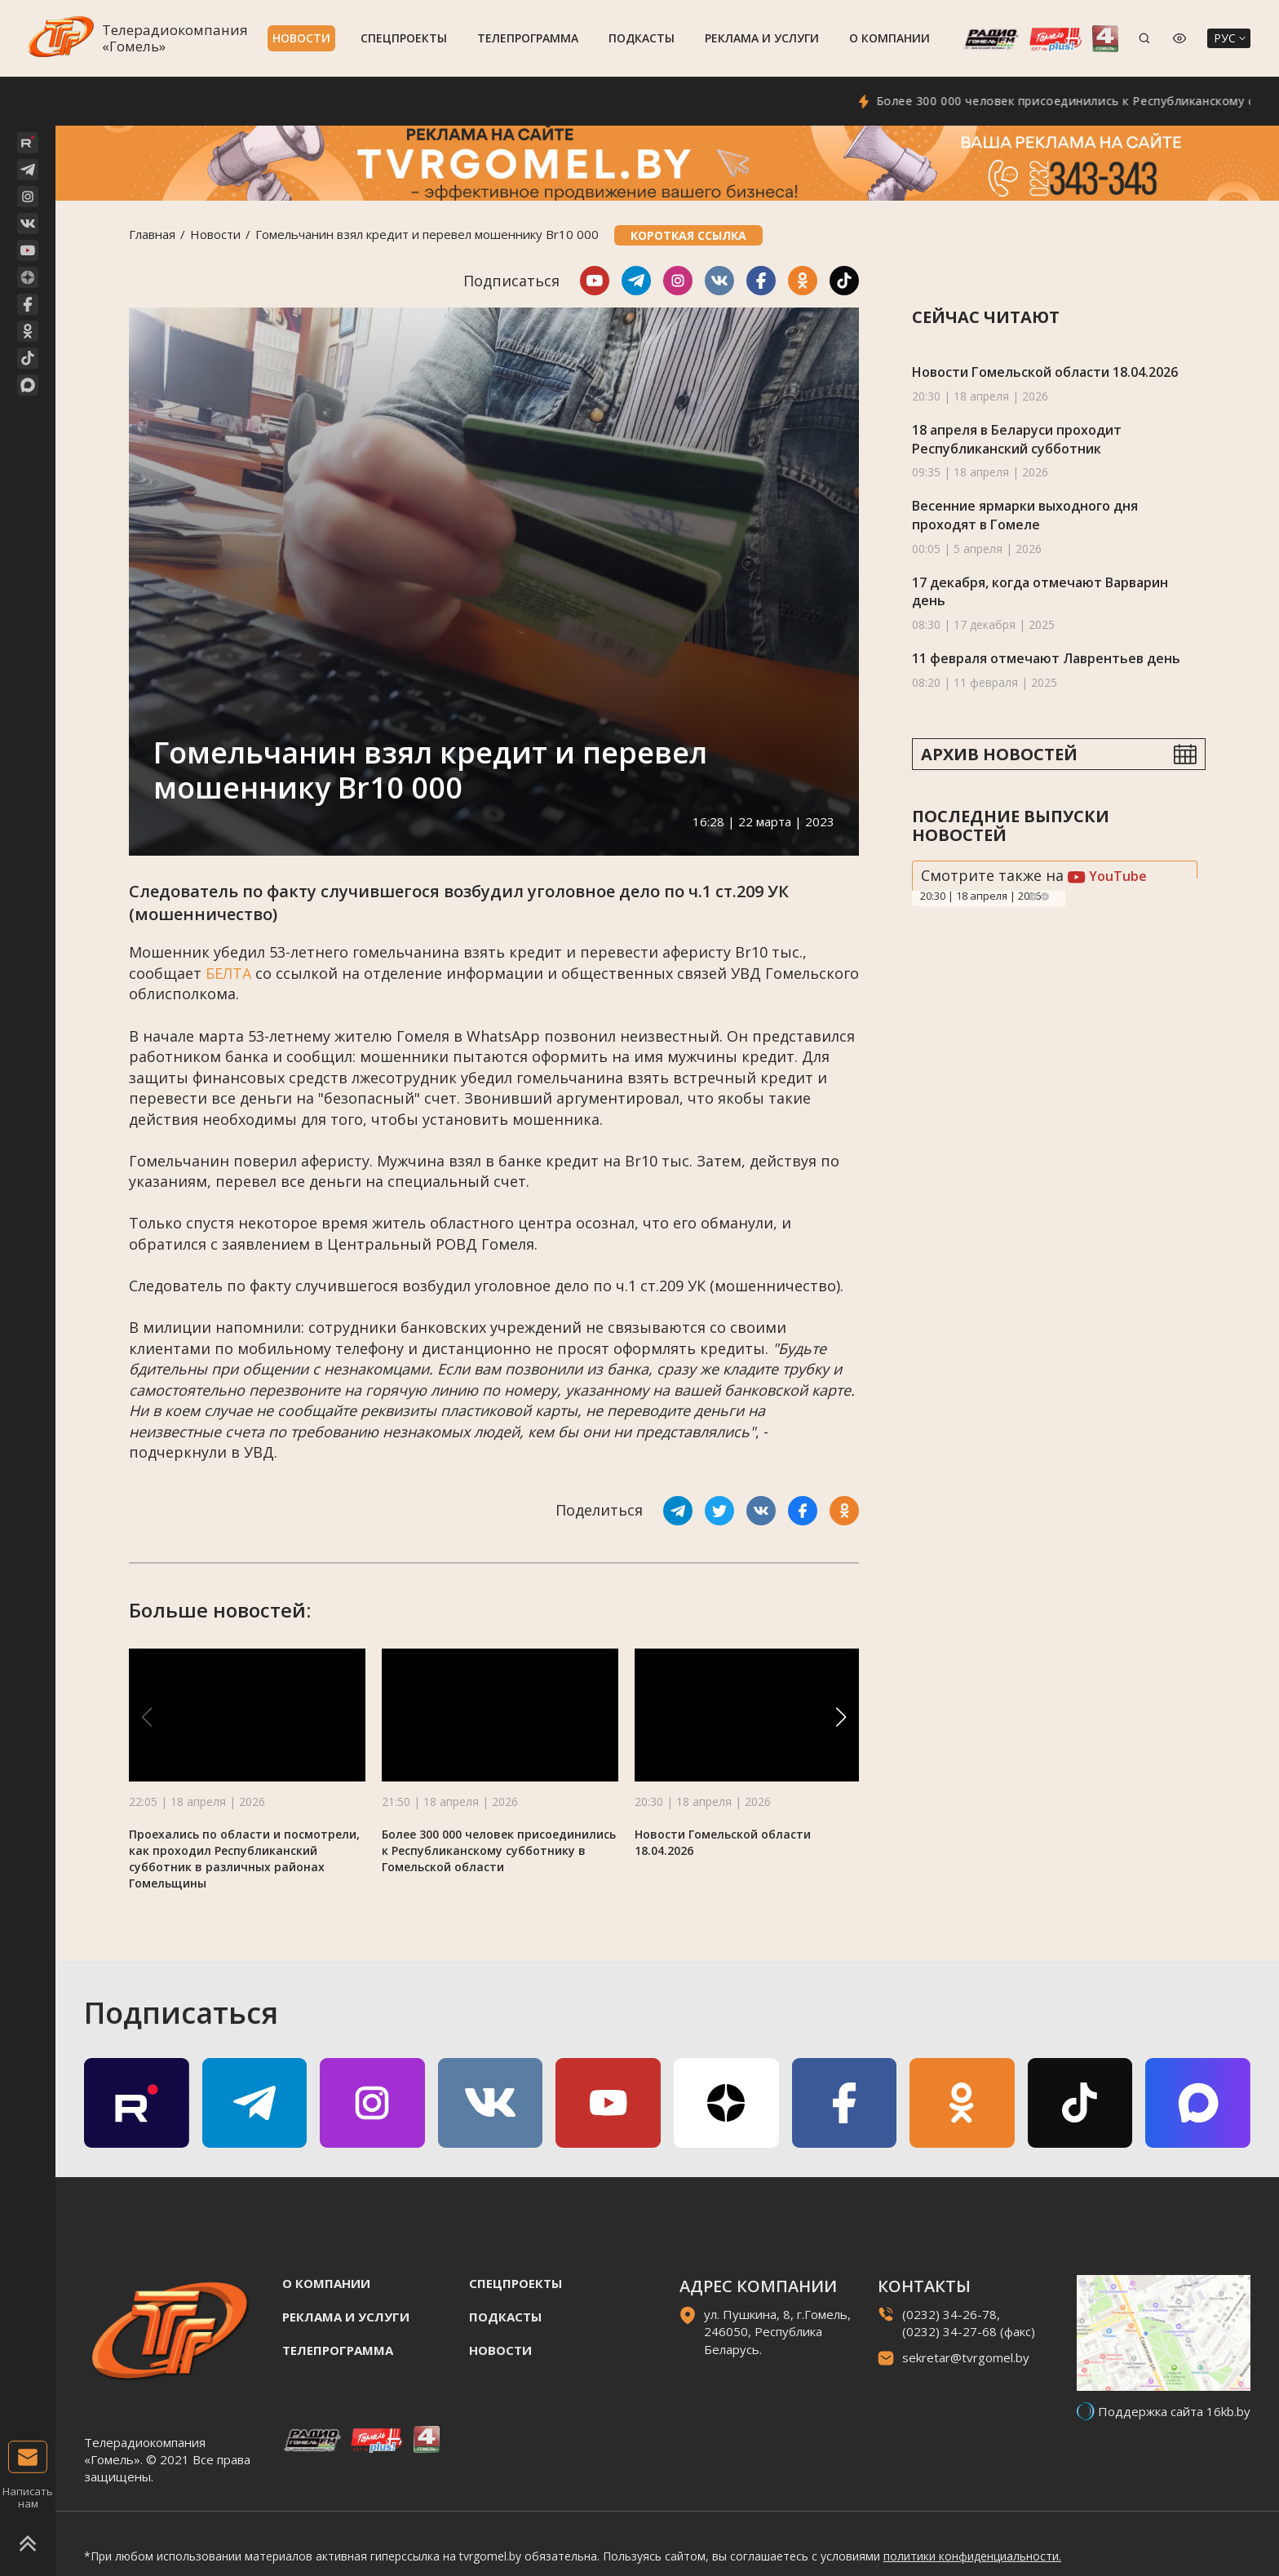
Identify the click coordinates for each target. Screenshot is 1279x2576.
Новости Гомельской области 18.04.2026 (1045, 372)
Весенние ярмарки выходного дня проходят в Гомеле (1025, 515)
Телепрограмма (527, 38)
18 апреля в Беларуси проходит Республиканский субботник (1017, 439)
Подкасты (642, 38)
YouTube (1107, 876)
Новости (301, 38)
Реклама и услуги (762, 38)
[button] (841, 1717)
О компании (889, 38)
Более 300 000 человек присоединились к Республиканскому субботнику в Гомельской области (499, 1850)
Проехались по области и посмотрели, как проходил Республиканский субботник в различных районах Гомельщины (244, 1858)
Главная (152, 234)
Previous (1033, 896)
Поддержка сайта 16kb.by (1174, 2411)
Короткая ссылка (688, 235)
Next (1045, 896)
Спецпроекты (404, 38)
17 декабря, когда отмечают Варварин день (1040, 591)
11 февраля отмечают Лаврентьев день (1046, 658)
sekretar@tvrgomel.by (965, 2357)
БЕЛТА (228, 973)
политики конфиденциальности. (972, 2556)
